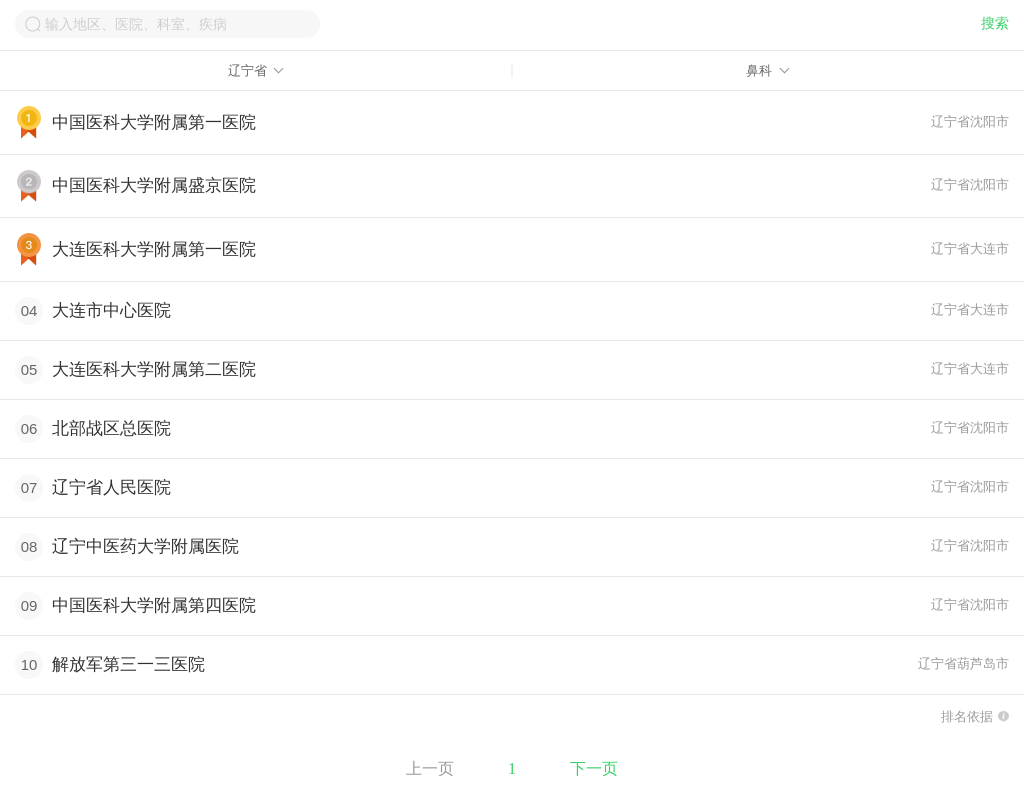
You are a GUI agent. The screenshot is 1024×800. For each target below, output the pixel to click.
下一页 (594, 768)
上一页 (430, 768)
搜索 (995, 23)
